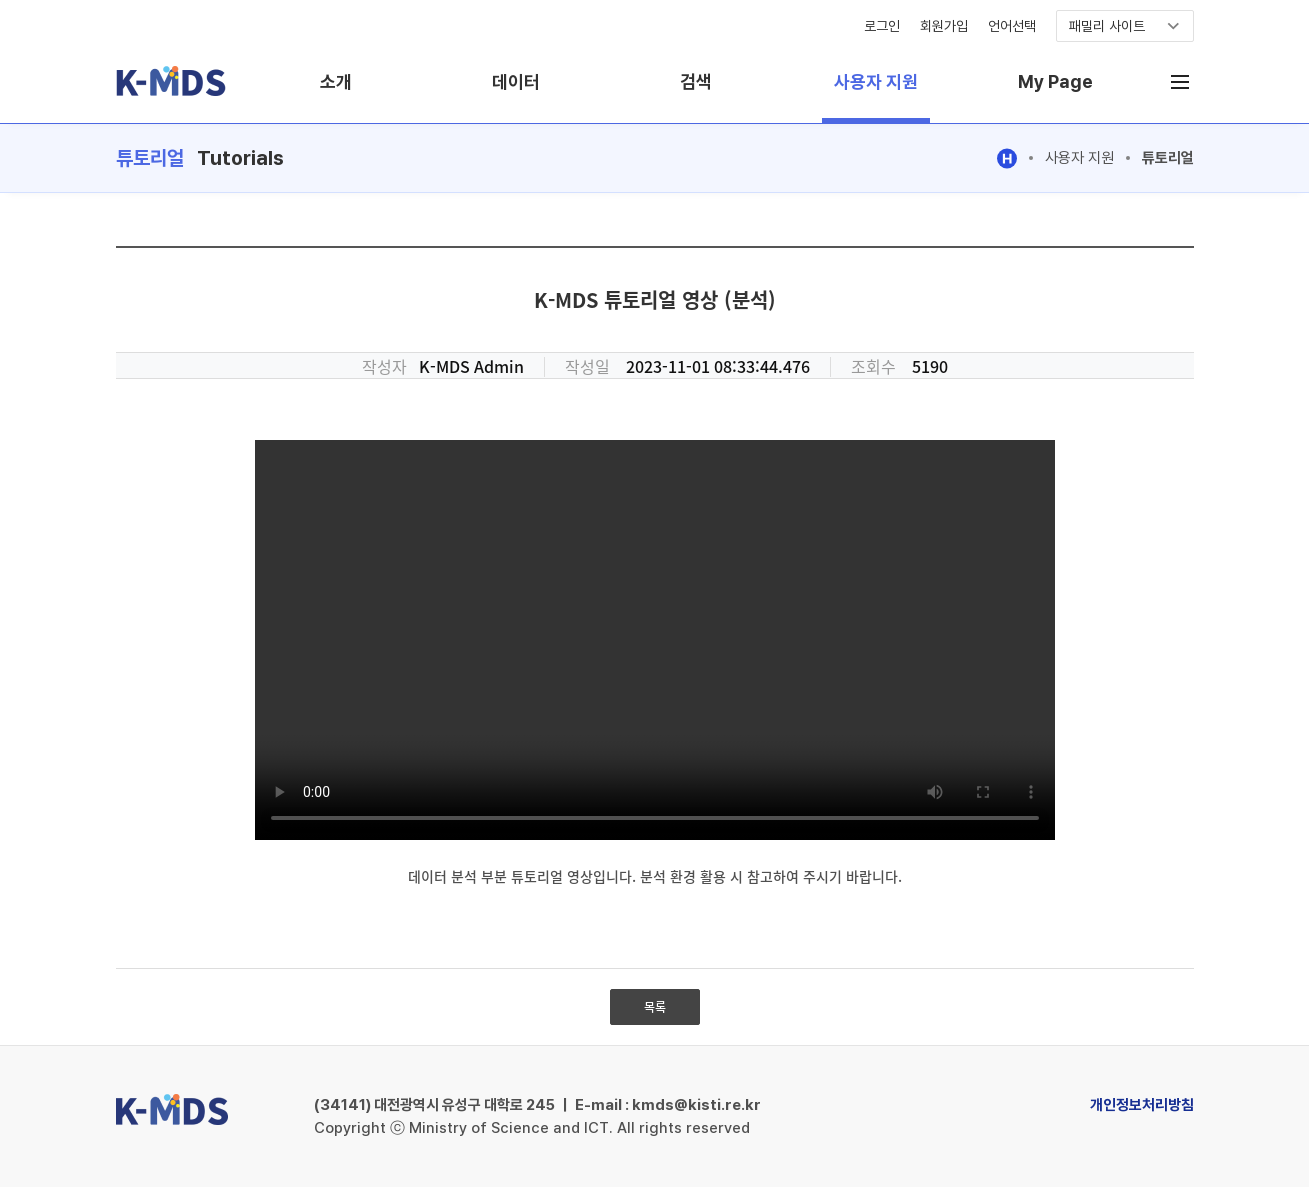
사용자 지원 (876, 81)
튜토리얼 (1168, 158)
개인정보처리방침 (1142, 1105)
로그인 (882, 26)
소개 (336, 81)
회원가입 (944, 26)
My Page (1055, 81)
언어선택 (1012, 26)
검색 (696, 81)
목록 (655, 1007)
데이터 (516, 81)
